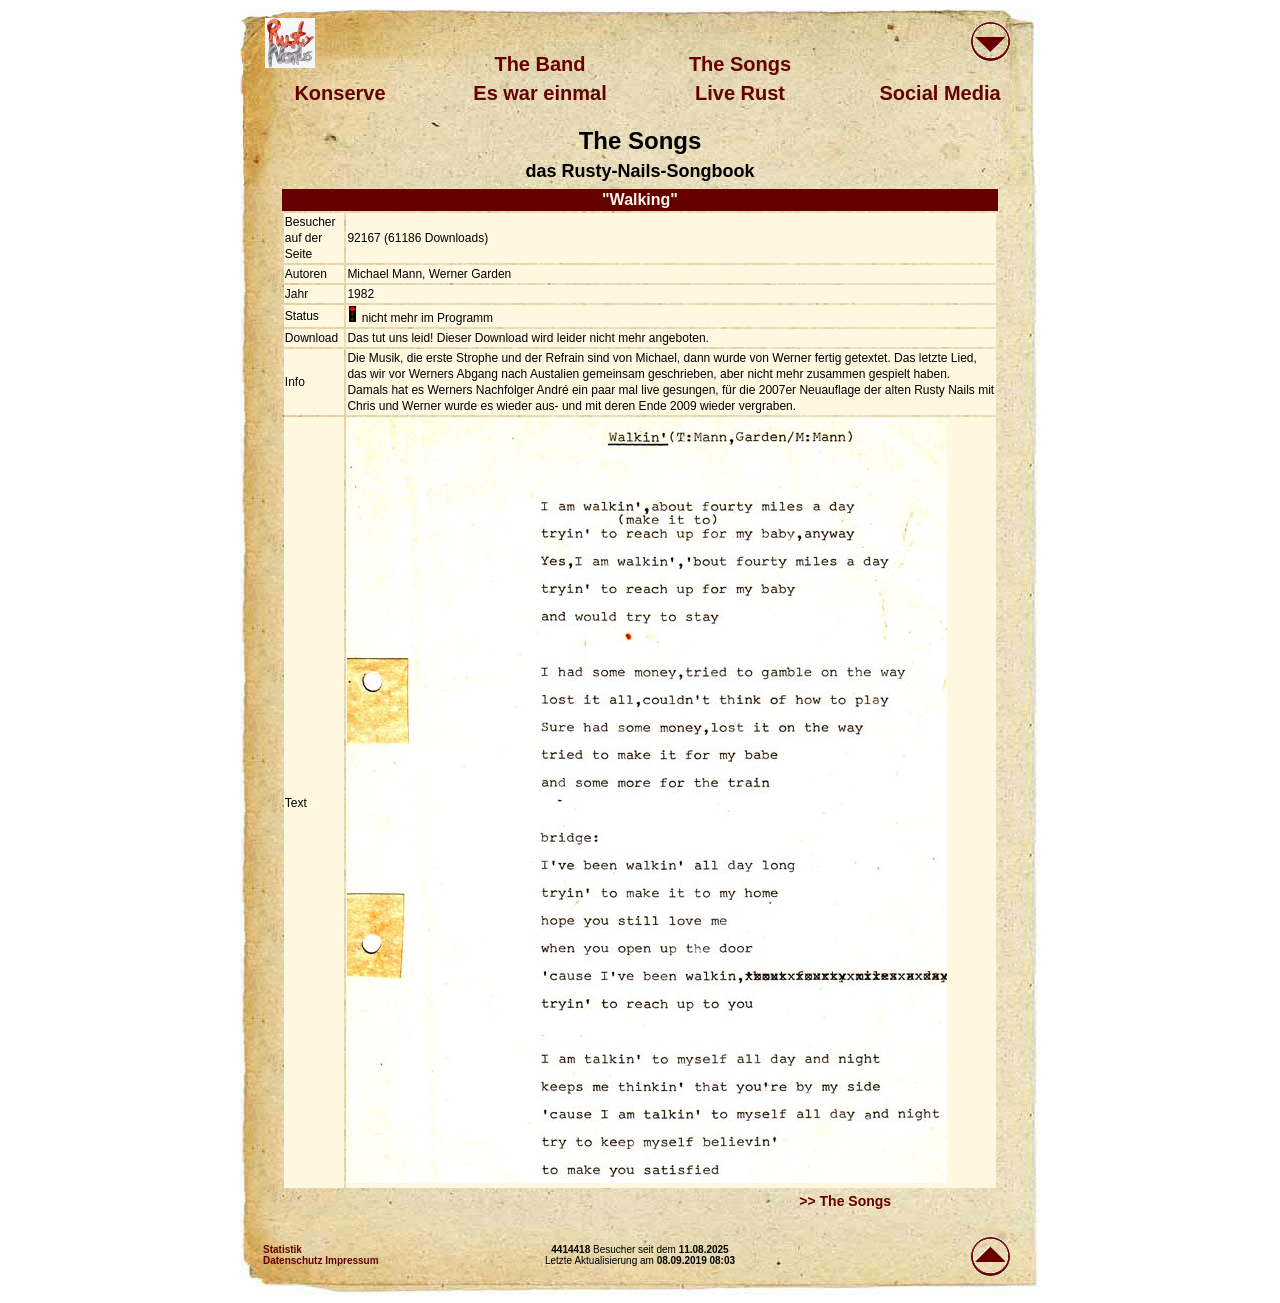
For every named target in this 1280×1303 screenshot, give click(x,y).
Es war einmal (539, 93)
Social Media (939, 93)
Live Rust (740, 93)
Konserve (339, 93)
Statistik (282, 1249)
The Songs (740, 64)
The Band (539, 64)
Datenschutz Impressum (321, 1260)
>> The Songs (845, 1201)
